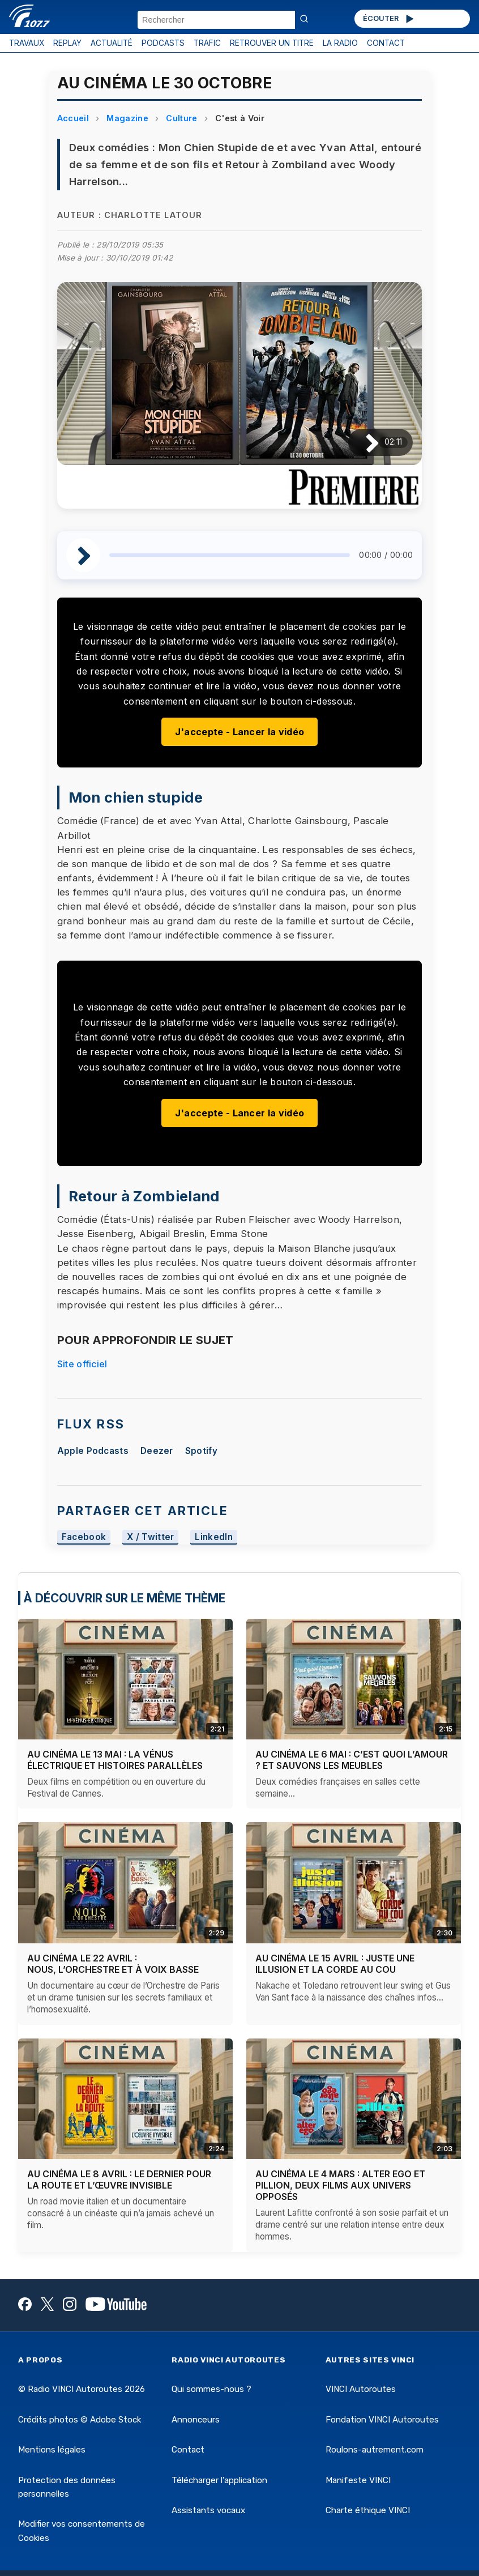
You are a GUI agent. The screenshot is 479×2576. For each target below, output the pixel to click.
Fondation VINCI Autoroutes (382, 2420)
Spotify (201, 1450)
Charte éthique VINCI (368, 2510)
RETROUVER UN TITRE (272, 43)
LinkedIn (214, 1537)
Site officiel (82, 1364)
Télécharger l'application (219, 2480)
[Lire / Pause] (363, 442)
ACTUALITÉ (111, 43)
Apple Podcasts (93, 1450)
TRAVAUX (26, 43)
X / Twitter (150, 1537)
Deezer (156, 1450)
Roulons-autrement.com (375, 2450)
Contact (188, 2450)
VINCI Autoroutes (361, 2389)
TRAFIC (207, 43)
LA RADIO (340, 43)
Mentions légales (51, 2450)
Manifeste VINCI (358, 2480)
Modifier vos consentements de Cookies (81, 2531)
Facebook (84, 1537)
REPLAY (67, 43)
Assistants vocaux (208, 2510)
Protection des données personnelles (67, 2487)
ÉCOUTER (389, 18)
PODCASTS (163, 43)
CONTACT (386, 43)
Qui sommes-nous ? (211, 2389)
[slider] (229, 555)
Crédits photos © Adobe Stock (79, 2420)
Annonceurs (196, 2420)
